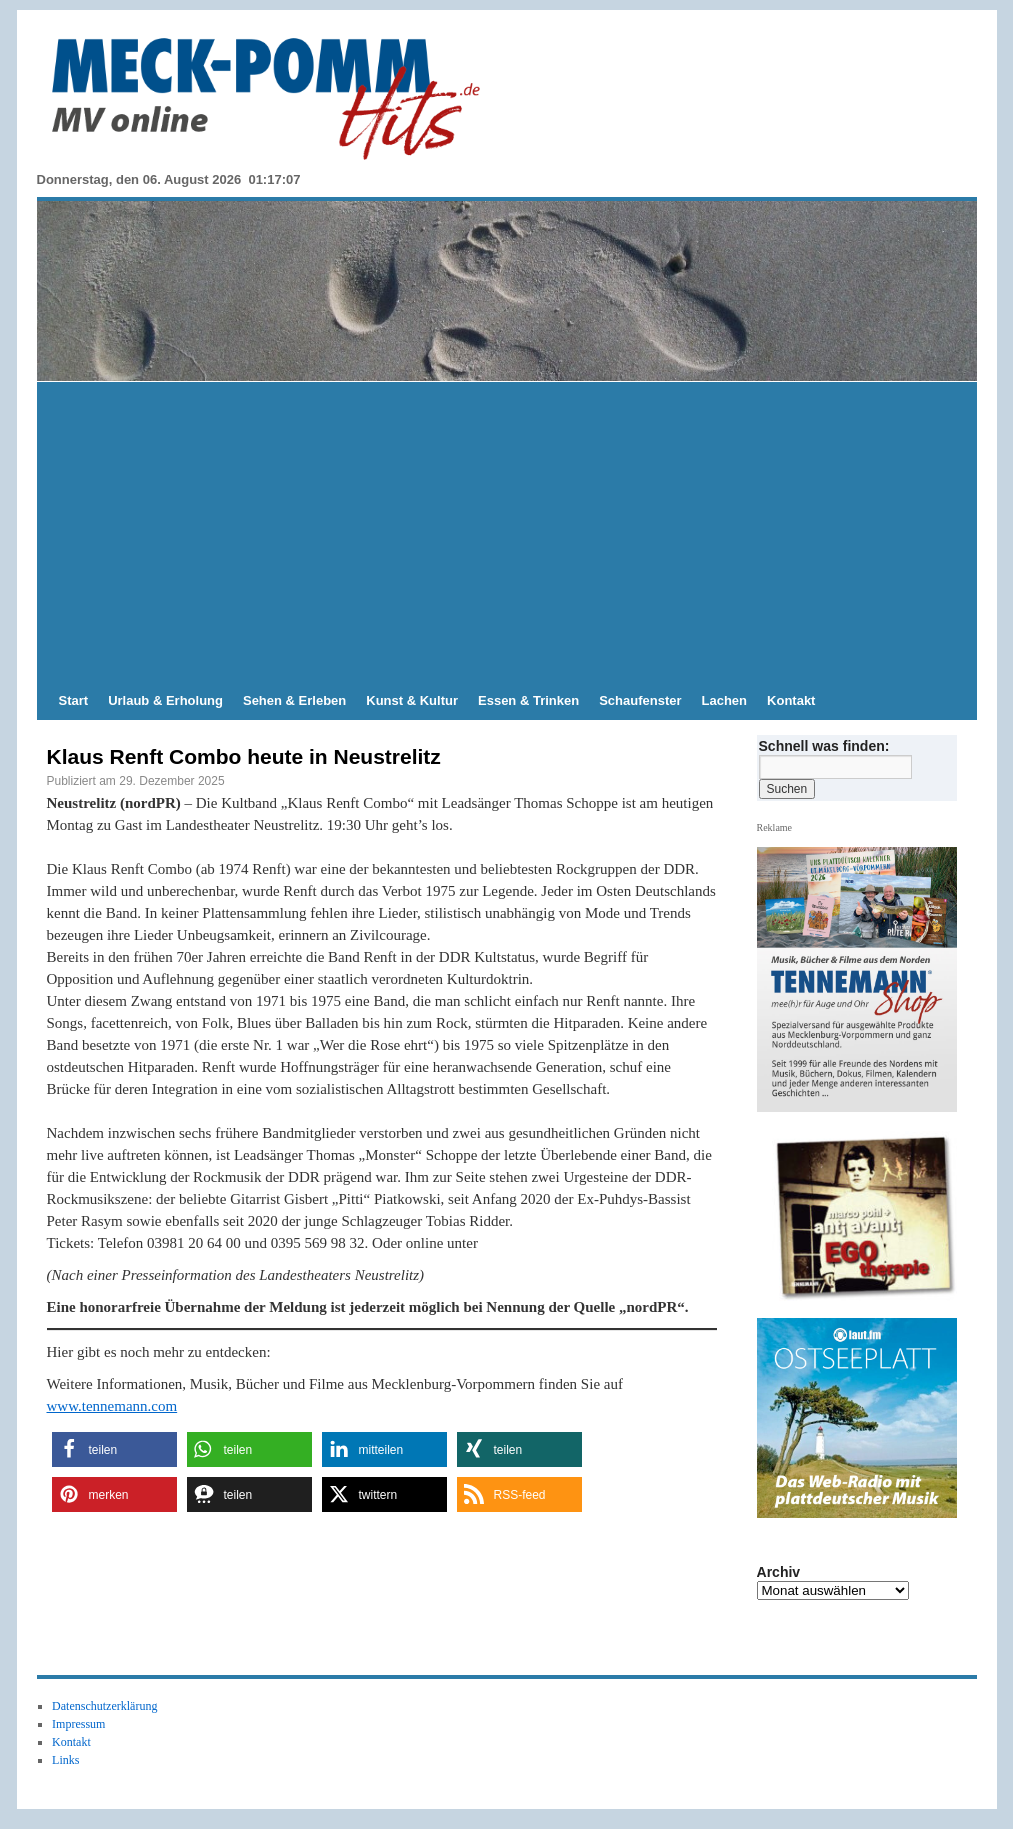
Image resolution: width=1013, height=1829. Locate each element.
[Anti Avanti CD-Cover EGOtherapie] (864, 1216)
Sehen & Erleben (294, 700)
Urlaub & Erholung (165, 700)
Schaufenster (640, 700)
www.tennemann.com (112, 1406)
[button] (114, 1449)
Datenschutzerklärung (104, 1706)
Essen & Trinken (528, 700)
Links (65, 1760)
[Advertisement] (507, 532)
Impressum (78, 1724)
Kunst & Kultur (412, 700)
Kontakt (791, 700)
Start (74, 700)
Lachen (725, 700)
